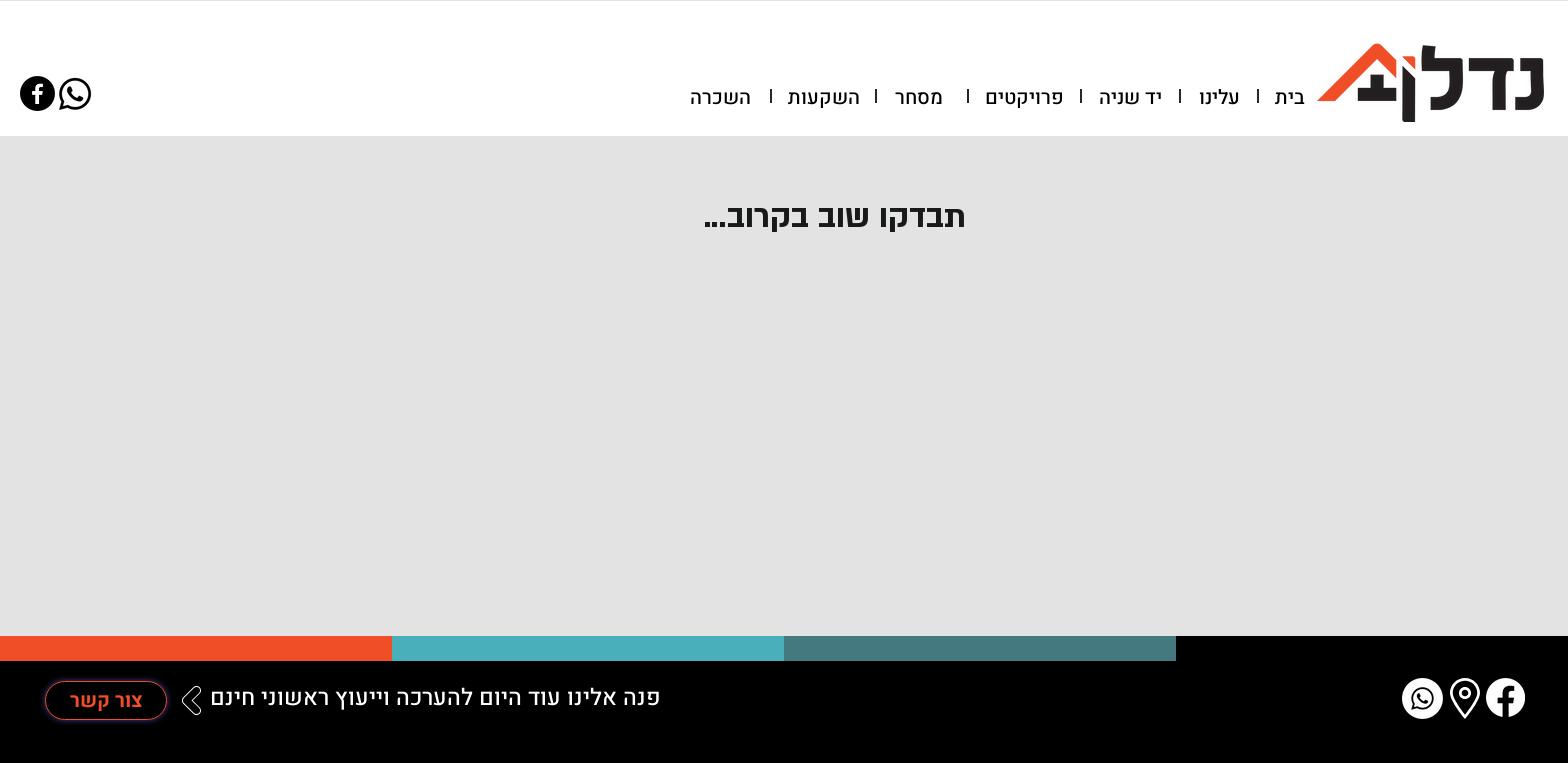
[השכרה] (720, 98)
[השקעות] (824, 98)
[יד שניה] (1130, 98)
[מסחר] (919, 98)
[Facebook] (37, 93)
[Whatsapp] (75, 94)
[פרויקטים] (1024, 98)
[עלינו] (1219, 98)
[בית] (1290, 98)
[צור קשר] (106, 700)
